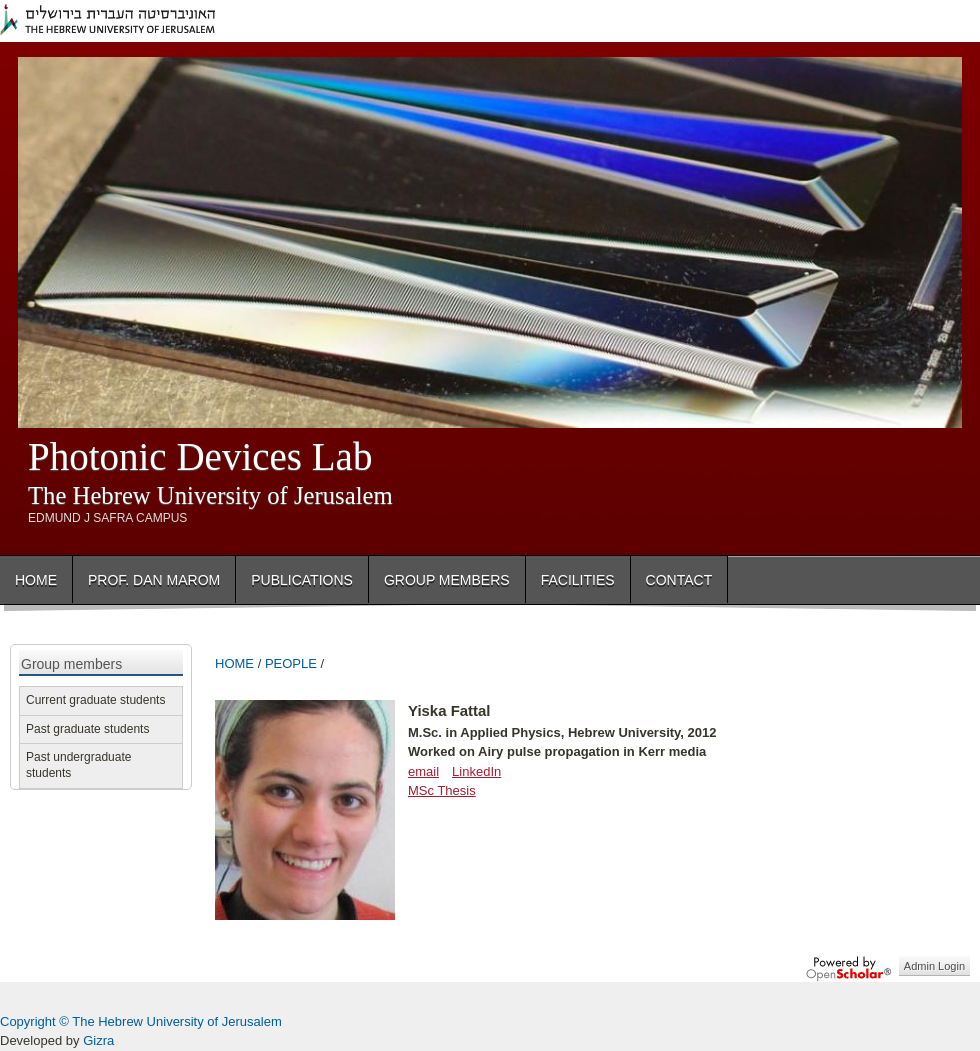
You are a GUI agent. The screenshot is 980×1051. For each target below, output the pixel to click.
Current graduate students (95, 700)
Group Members (447, 580)
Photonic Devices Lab (200, 456)
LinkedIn (476, 771)
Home (36, 580)
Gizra (98, 1040)
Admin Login (934, 966)
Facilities (578, 580)
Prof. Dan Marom (154, 580)
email (423, 771)
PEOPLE (291, 663)
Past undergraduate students (78, 765)
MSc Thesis (442, 790)
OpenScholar (848, 969)
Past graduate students (87, 729)
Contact (679, 580)
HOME (234, 663)
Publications (302, 580)
